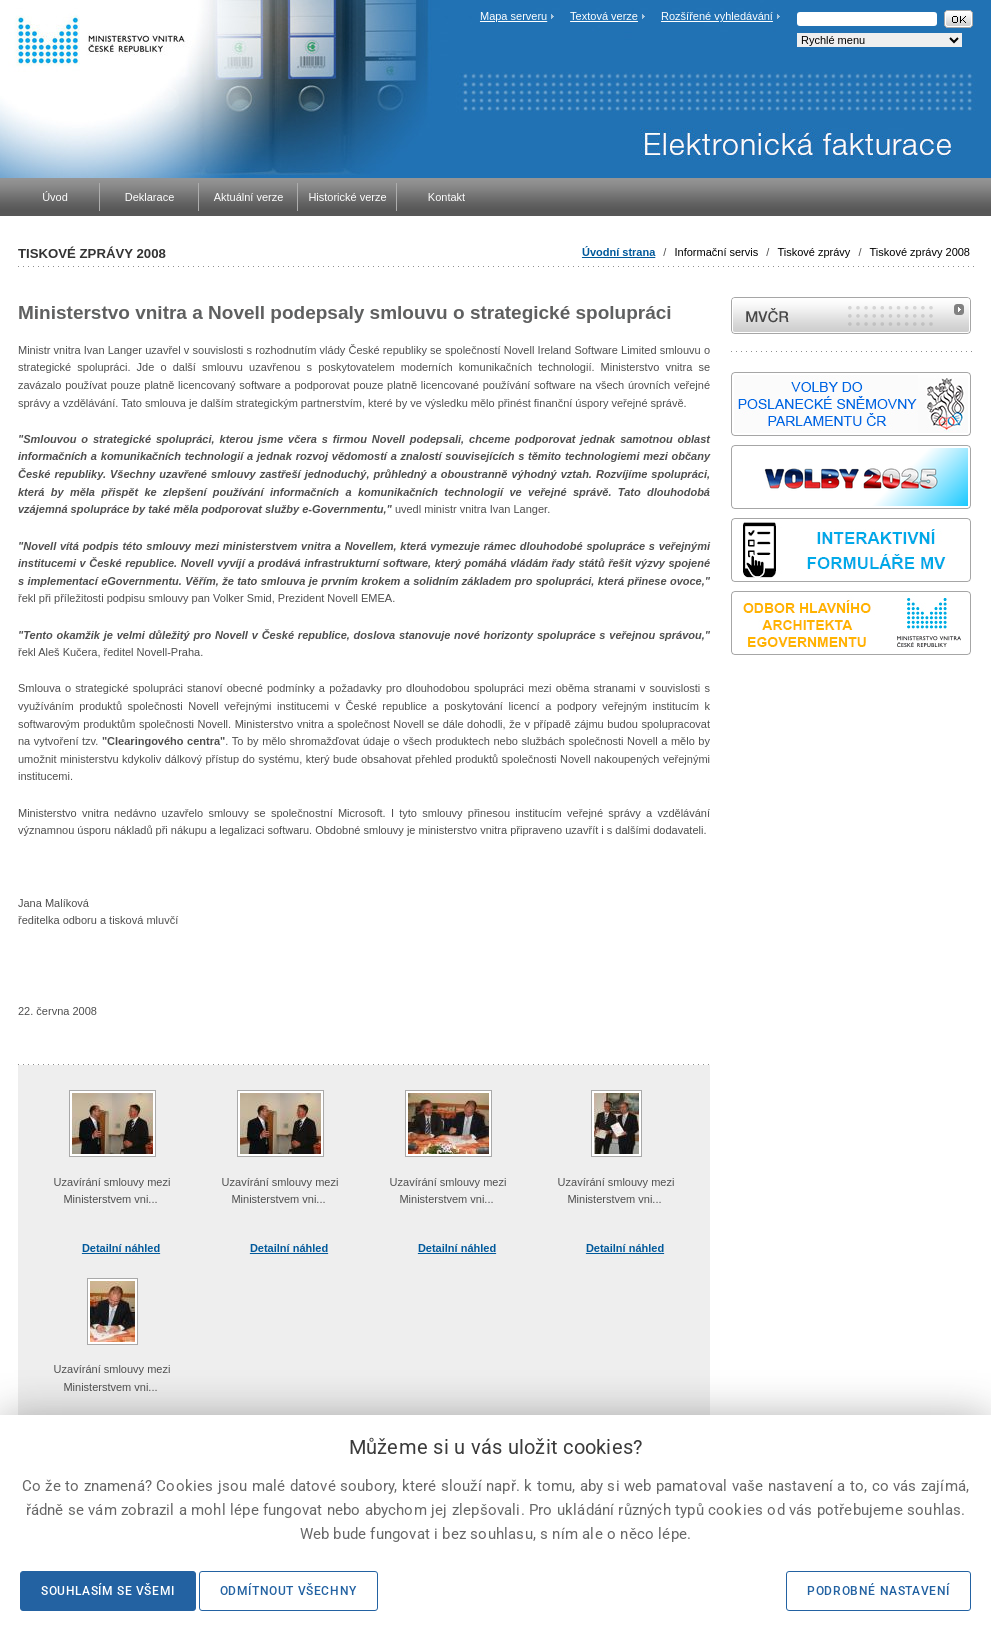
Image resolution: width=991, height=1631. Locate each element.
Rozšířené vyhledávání (717, 16)
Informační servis (716, 252)
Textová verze (604, 16)
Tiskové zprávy (813, 252)
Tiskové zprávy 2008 (920, 252)
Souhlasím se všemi (108, 1591)
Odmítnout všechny (288, 1591)
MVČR (851, 315)
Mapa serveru (513, 16)
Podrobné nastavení (878, 1591)
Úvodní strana (618, 252)
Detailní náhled (121, 1248)
